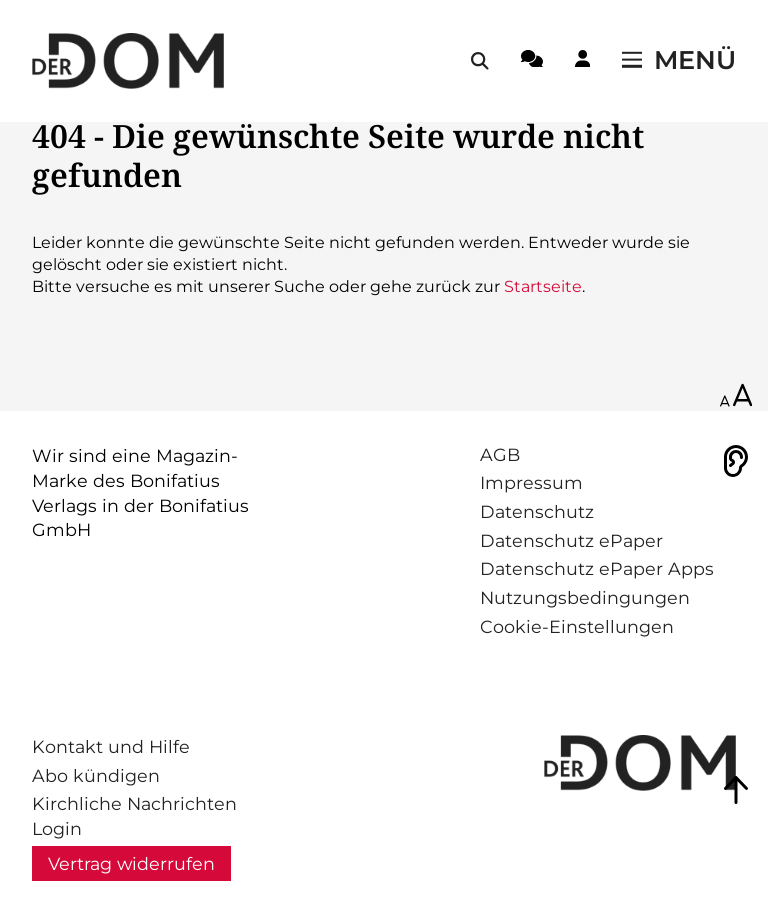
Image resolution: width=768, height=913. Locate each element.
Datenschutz (537, 511)
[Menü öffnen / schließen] (679, 61)
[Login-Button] (582, 62)
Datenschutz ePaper (571, 540)
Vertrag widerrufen (131, 863)
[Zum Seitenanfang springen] (736, 790)
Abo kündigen (96, 775)
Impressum (531, 482)
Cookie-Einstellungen (577, 626)
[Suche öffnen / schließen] (480, 61)
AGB (500, 454)
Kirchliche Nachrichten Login (134, 816)
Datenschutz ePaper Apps (597, 568)
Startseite (543, 286)
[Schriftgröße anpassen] (736, 397)
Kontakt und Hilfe (111, 746)
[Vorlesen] (736, 461)
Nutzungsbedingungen (585, 597)
